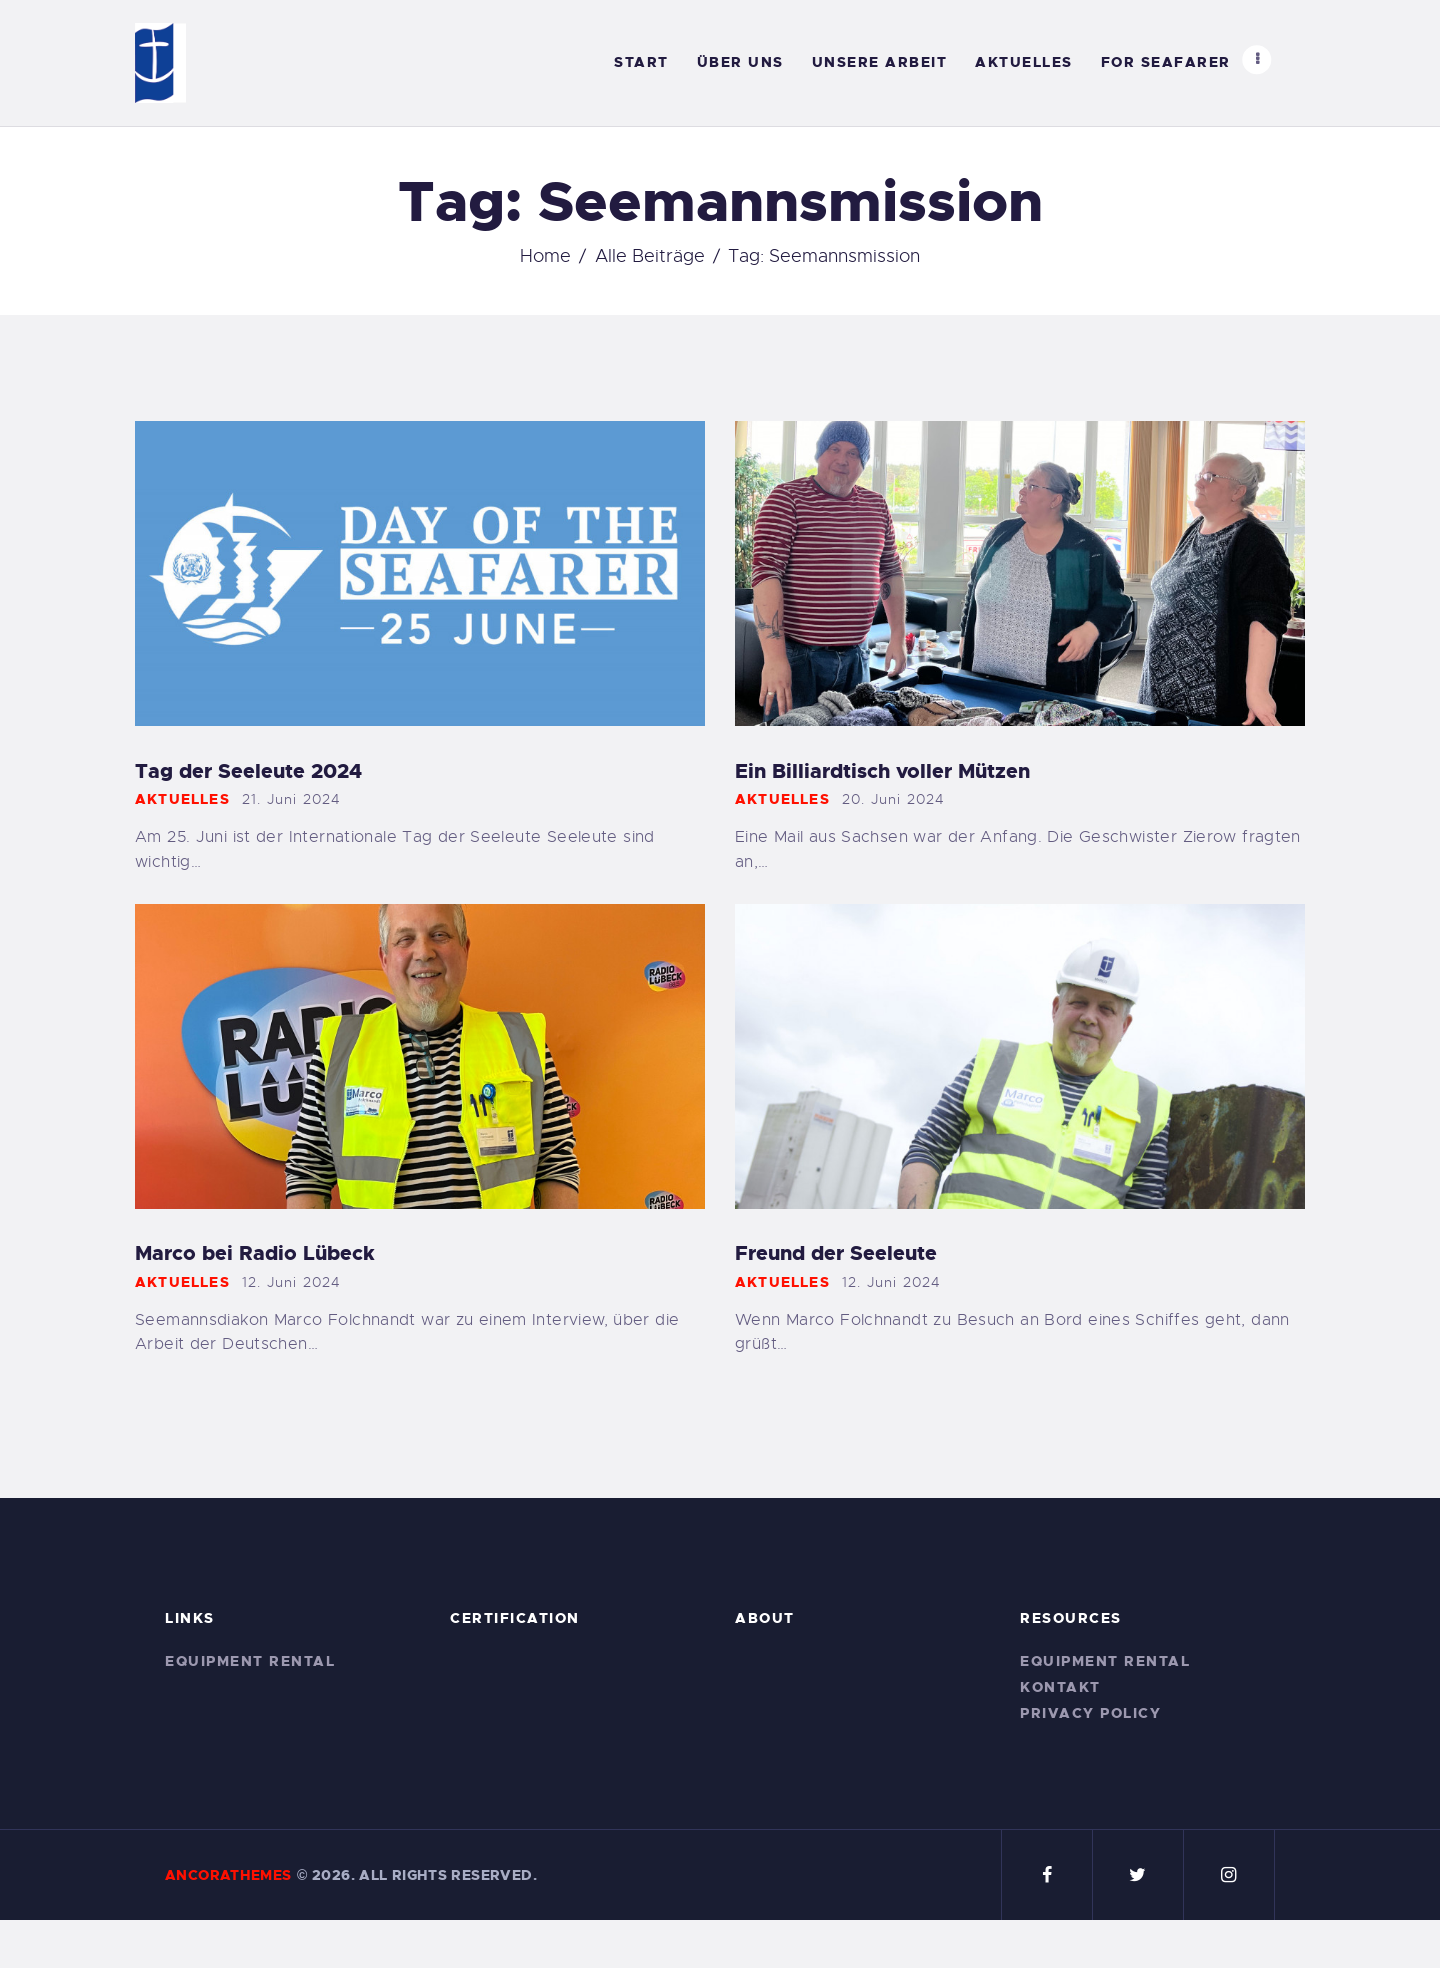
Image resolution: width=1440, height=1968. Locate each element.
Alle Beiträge (650, 256)
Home (545, 256)
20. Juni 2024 (894, 799)
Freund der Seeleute (836, 1253)
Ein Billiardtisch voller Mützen (882, 771)
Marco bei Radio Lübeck (255, 1253)
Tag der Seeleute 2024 (248, 771)
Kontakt (1060, 1687)
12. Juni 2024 (292, 1282)
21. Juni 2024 (292, 799)
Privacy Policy (1090, 1713)
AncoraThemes (228, 1875)
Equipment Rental (250, 1661)
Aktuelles (182, 799)
